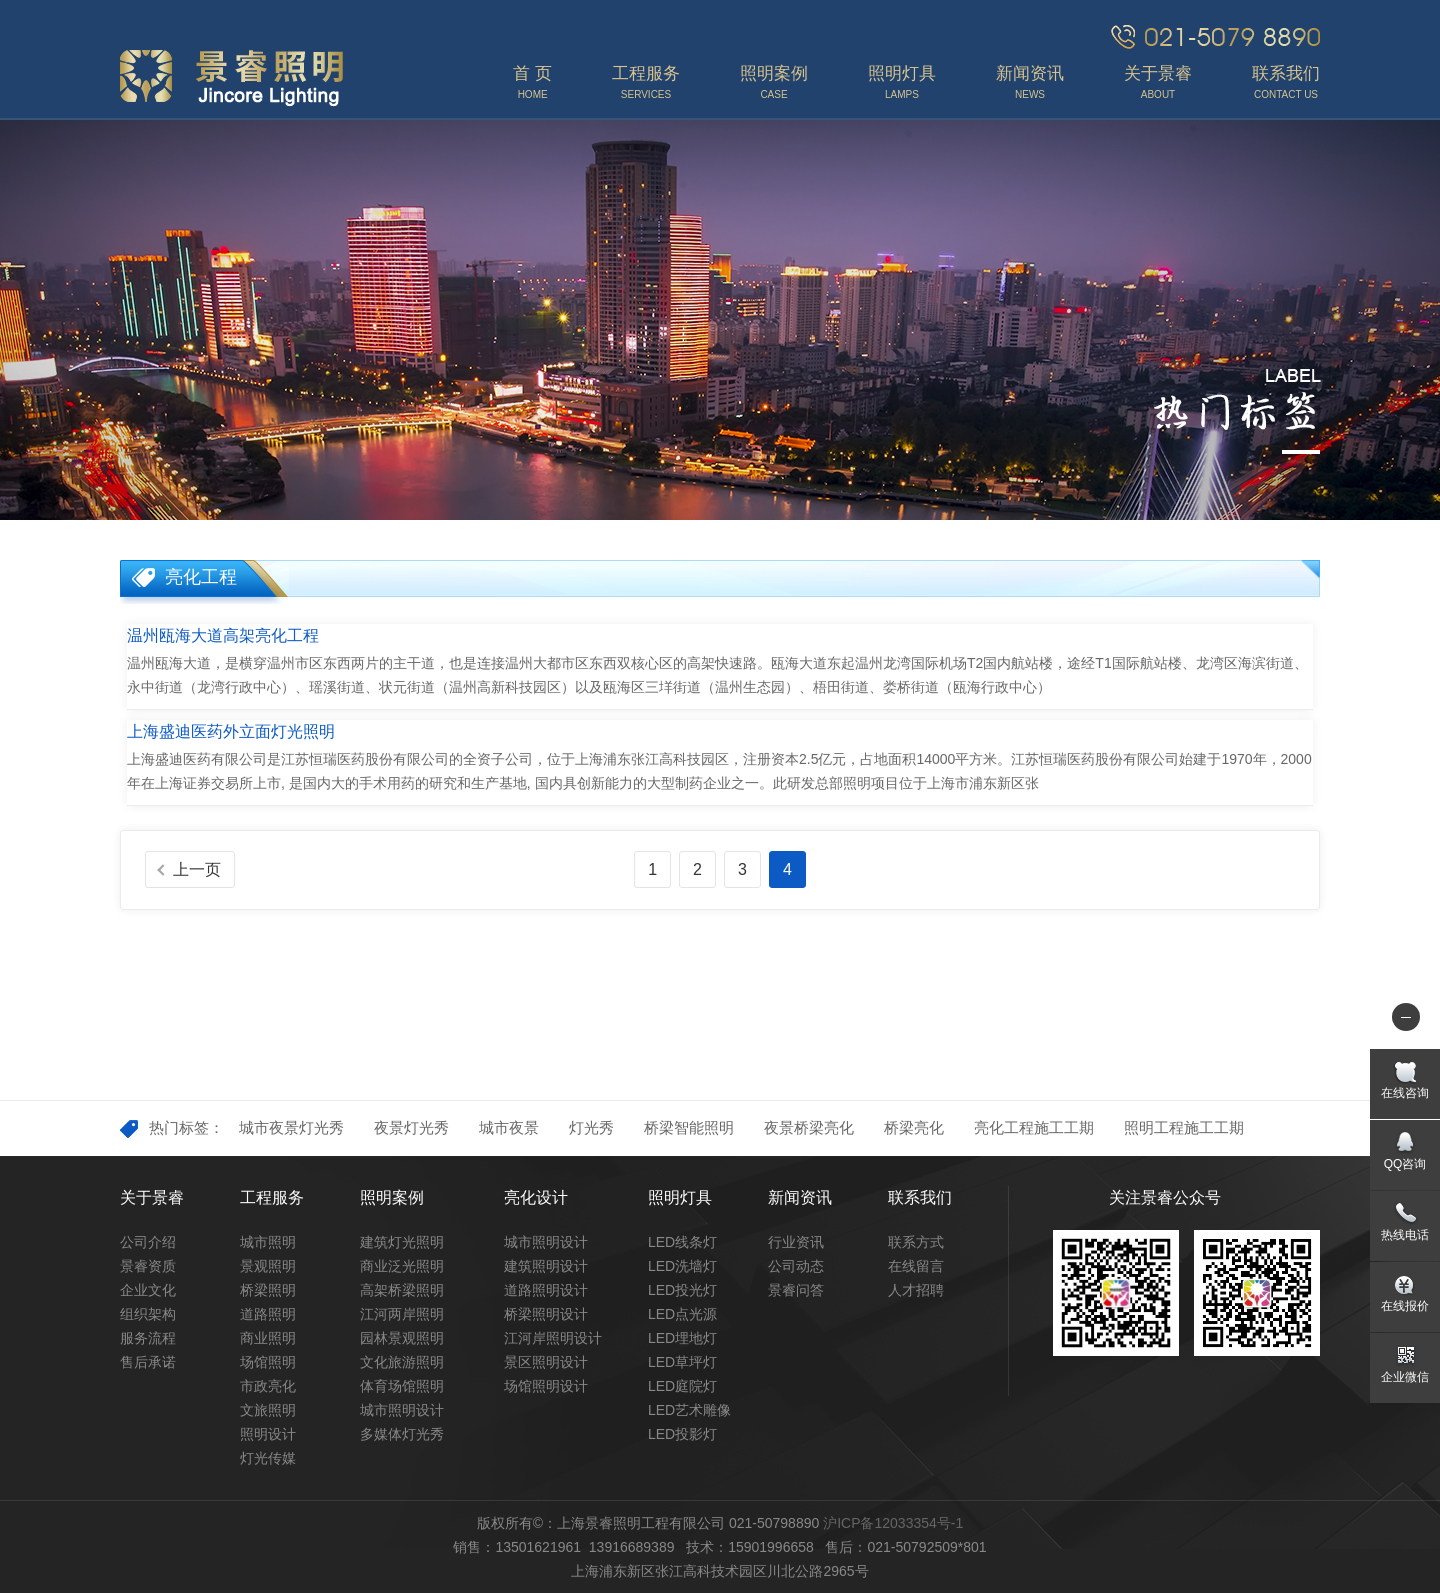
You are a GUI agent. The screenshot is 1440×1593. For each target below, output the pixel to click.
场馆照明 (268, 1362)
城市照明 (268, 1242)
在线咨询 (1405, 1093)
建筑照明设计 (546, 1266)
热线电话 (1405, 1235)
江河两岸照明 (402, 1314)
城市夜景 (509, 1127)
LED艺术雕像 (689, 1410)
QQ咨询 (1405, 1164)
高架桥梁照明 (402, 1290)
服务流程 (148, 1338)
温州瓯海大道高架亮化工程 (223, 635)
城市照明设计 (402, 1410)
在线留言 (916, 1266)
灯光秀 (591, 1127)
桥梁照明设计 (546, 1314)
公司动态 (796, 1266)
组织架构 (148, 1314)
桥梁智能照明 (689, 1127)
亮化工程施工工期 (1034, 1127)
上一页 (197, 869)
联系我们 (920, 1197)
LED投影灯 (682, 1434)
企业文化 (148, 1290)
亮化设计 (536, 1197)
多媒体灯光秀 (402, 1434)
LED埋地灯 (682, 1338)
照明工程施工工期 (1184, 1127)
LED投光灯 (682, 1290)
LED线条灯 (682, 1242)
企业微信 (1405, 1377)
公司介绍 (148, 1242)
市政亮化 (268, 1386)
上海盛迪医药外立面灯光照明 (231, 731)
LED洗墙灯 (682, 1266)
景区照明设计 (546, 1362)
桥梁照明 (268, 1290)
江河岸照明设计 (553, 1338)
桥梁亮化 (914, 1127)
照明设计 (268, 1434)
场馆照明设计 (546, 1386)
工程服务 (272, 1197)
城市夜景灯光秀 (291, 1127)
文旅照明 (268, 1410)
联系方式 (916, 1242)
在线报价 (1405, 1306)
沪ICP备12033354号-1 (893, 1523)
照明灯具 (680, 1197)
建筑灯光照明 (402, 1242)
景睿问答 (796, 1290)
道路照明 (268, 1314)
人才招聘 (916, 1290)
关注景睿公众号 (1165, 1197)
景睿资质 (148, 1266)
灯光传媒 (268, 1458)
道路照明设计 (546, 1290)
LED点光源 (682, 1314)
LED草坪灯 (682, 1362)
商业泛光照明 (402, 1266)
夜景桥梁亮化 (809, 1127)
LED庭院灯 (682, 1386)
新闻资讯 (800, 1197)
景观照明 (268, 1266)
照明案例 (392, 1197)
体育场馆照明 (402, 1386)
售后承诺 (148, 1362)
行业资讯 (796, 1242)
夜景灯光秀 (411, 1127)
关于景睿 (152, 1197)
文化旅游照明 (402, 1362)
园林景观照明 (402, 1338)
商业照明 (268, 1338)
